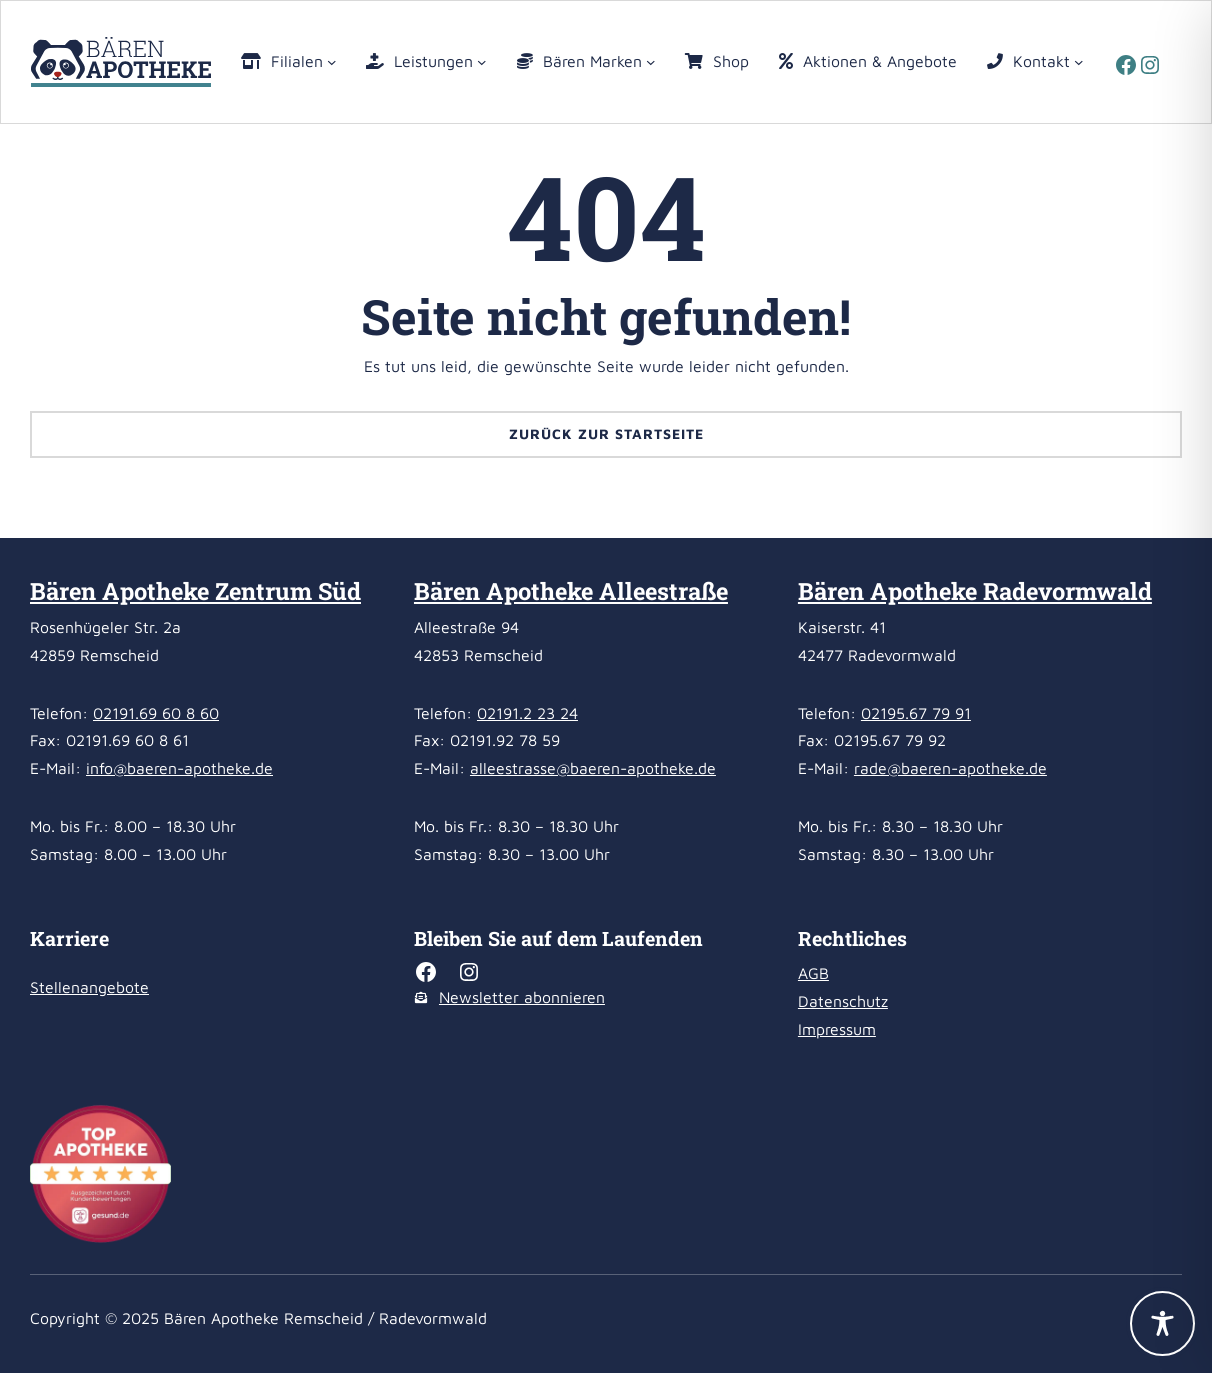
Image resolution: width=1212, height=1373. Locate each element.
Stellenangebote (89, 987)
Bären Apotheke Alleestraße (571, 590)
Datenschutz (843, 1001)
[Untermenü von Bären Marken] (651, 62)
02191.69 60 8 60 (156, 713)
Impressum (837, 1029)
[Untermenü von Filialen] (332, 62)
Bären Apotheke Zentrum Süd (195, 590)
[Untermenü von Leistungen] (482, 62)
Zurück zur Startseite (606, 433)
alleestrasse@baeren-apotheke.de (593, 768)
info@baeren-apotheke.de (179, 768)
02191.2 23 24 (527, 713)
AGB (813, 973)
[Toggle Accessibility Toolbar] (1162, 1323)
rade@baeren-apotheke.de (950, 768)
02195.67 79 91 (916, 713)
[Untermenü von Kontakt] (1079, 62)
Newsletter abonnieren (522, 997)
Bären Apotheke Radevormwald (975, 590)
